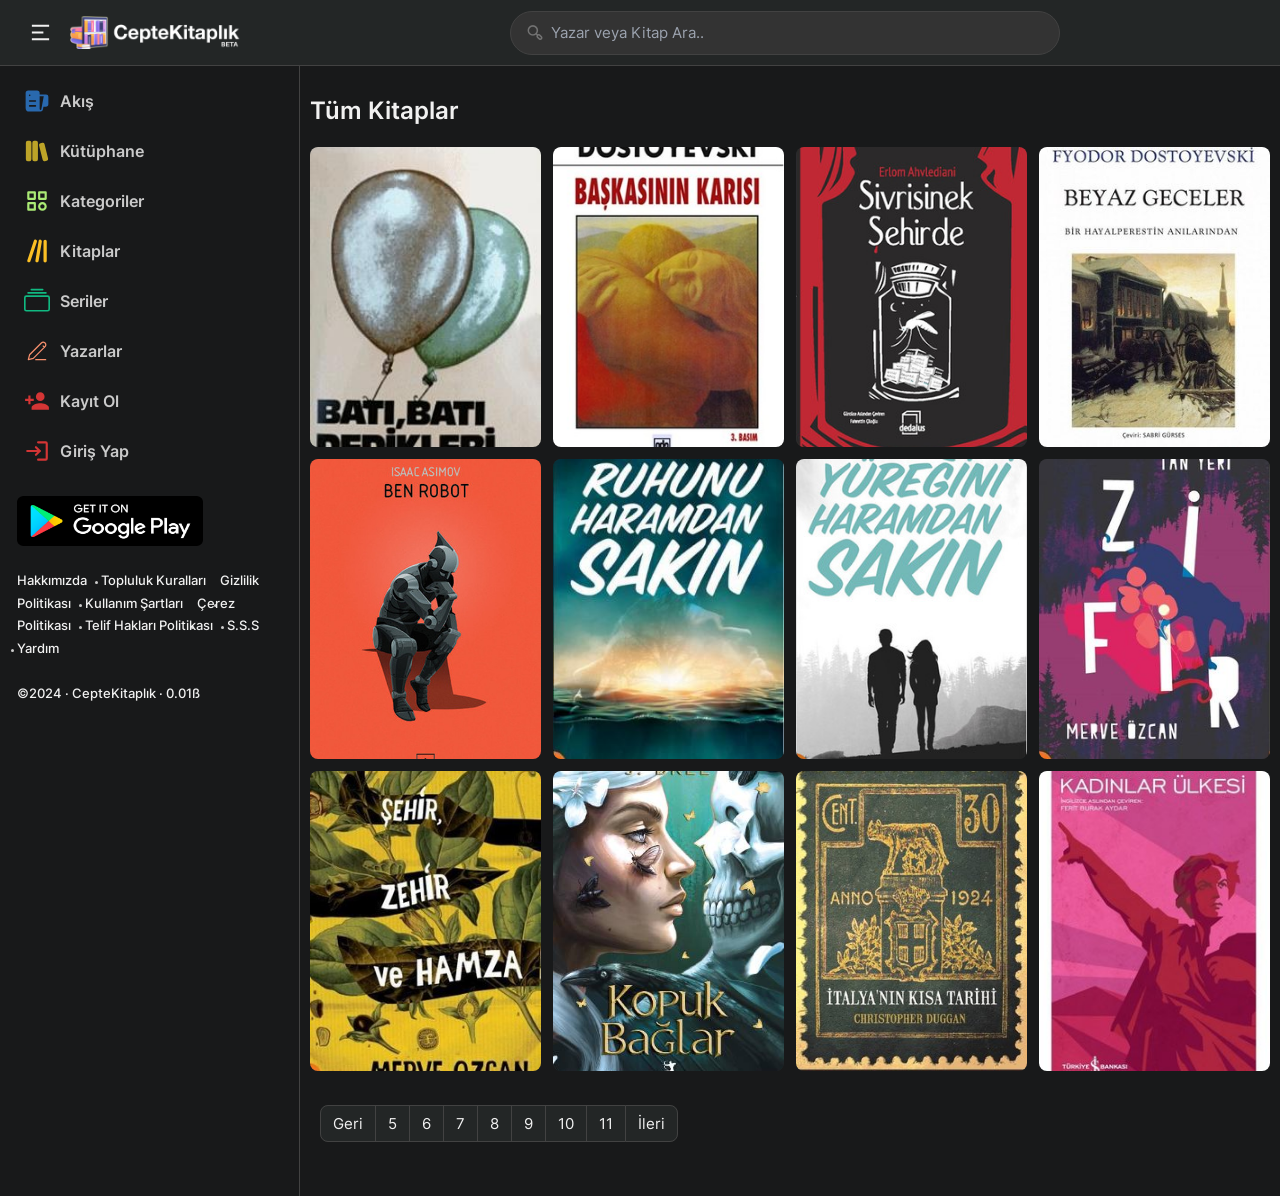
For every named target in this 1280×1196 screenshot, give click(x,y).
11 (606, 1123)
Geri (348, 1123)
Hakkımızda (52, 580)
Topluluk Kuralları (153, 580)
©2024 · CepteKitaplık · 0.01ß (108, 693)
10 (566, 1123)
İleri (651, 1123)
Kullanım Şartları (134, 603)
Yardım (38, 648)
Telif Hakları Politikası (149, 625)
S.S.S (243, 625)
